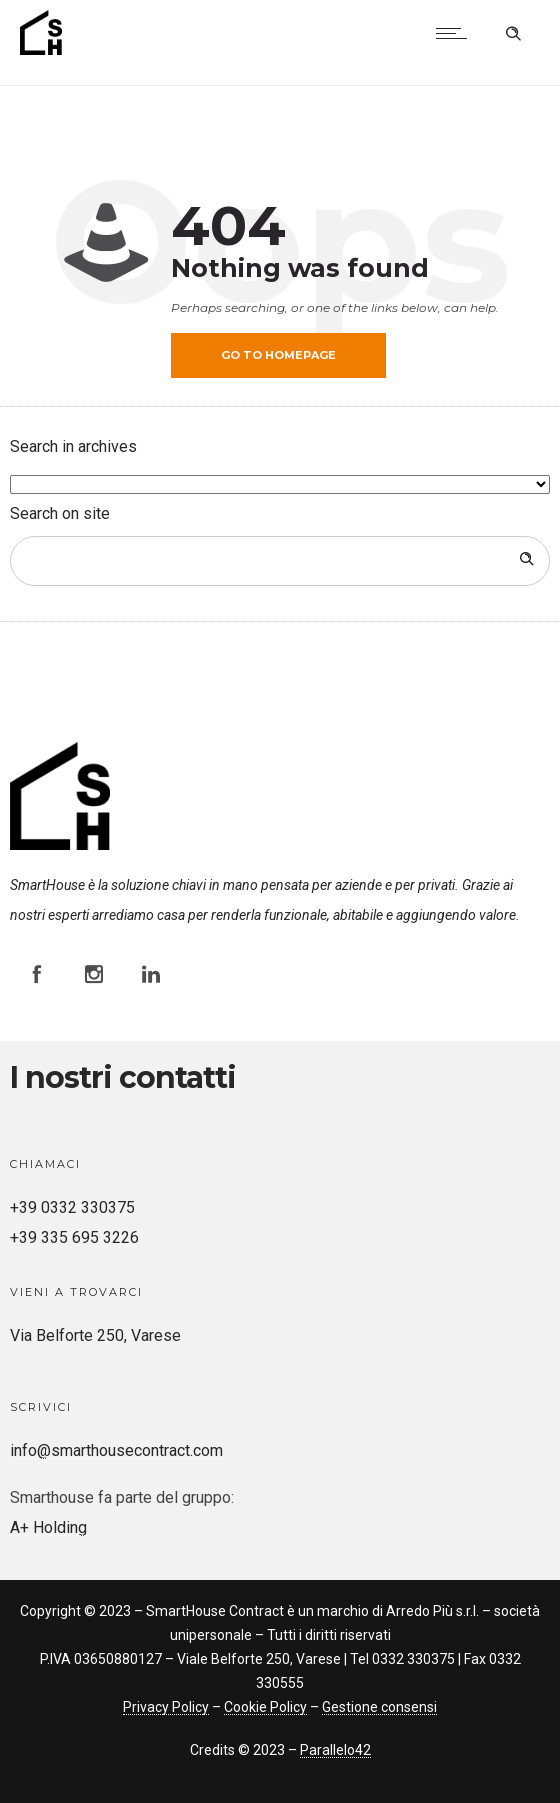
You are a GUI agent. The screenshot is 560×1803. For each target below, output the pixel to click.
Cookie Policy (265, 1707)
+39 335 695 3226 (74, 1237)
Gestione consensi (379, 1707)
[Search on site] (280, 561)
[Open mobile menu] (456, 33)
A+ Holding (48, 1527)
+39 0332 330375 (72, 1207)
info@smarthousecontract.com (116, 1450)
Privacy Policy (166, 1707)
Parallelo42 (335, 1750)
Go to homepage (278, 355)
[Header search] (513, 31)
